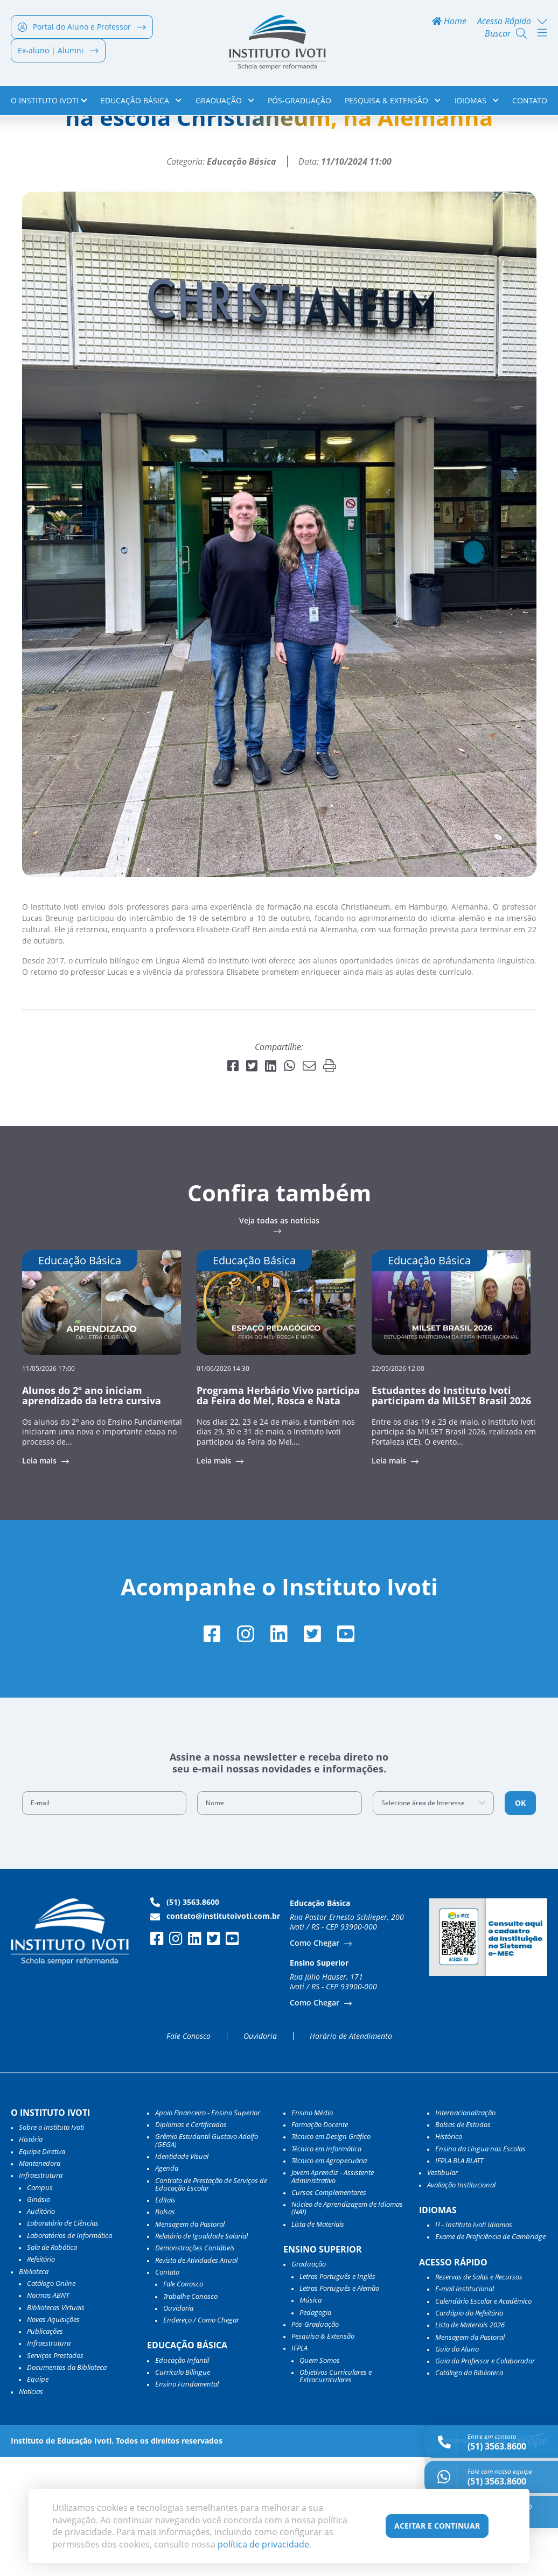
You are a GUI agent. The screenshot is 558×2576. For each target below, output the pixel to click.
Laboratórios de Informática (69, 2354)
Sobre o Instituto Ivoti (51, 2246)
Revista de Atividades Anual (196, 2379)
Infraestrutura (49, 2462)
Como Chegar (315, 2062)
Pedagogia (315, 2431)
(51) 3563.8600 (184, 2021)
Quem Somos (319, 2479)
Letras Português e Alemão (339, 2407)
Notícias (60, 137)
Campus (40, 2306)
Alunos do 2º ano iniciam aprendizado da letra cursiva (91, 1514)
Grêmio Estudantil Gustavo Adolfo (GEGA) (206, 2260)
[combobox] (433, 1922)
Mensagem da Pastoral (190, 2343)
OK (520, 1922)
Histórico (448, 2256)
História (31, 2258)
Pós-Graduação (299, 101)
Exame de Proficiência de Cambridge (490, 2356)
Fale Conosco (188, 2155)
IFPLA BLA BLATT (459, 2279)
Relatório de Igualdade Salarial (201, 2355)
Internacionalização (465, 2231)
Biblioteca (33, 2390)
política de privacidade (263, 2544)
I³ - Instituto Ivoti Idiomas (473, 2343)
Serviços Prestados (55, 2474)
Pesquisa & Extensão (393, 101)
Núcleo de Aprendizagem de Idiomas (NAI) (347, 2327)
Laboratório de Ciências (63, 2342)
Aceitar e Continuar (437, 2526)
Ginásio (38, 2318)
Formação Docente (319, 2243)
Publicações (45, 2450)
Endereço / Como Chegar (201, 2439)
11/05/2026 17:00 (48, 1486)
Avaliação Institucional (461, 2303)
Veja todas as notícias (279, 1339)
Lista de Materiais (317, 2343)
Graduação (225, 101)
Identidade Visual (181, 2275)
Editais (165, 2318)
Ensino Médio (312, 2231)
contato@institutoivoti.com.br (215, 2035)
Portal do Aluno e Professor (82, 28)
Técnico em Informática (326, 2267)
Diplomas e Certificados (191, 2243)
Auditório (41, 2330)
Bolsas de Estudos (463, 2243)
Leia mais (40, 1579)
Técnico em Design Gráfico (331, 2256)
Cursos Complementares (328, 2311)
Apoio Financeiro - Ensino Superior (207, 2231)
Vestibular (442, 2292)
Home (449, 22)
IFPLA (299, 2467)
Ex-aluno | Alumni (58, 51)
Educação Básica (141, 101)
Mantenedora (39, 2282)
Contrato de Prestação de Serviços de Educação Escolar (211, 2303)
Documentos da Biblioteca (67, 2486)
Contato (529, 101)
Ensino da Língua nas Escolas (480, 2267)
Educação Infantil (182, 2479)
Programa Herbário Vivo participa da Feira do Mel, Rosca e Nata (278, 1514)
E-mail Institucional (464, 2408)
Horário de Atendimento (351, 2155)
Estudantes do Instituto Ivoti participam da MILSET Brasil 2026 (451, 1514)
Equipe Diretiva (42, 2270)
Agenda (166, 2287)
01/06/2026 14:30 (223, 1486)
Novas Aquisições (53, 2438)
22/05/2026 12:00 (398, 1486)
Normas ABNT (48, 2414)
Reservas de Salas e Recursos (478, 2395)
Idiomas (477, 101)
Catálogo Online (51, 2402)
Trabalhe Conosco (190, 2415)
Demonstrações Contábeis (195, 2367)
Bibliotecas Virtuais (56, 2426)
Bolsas (165, 2331)
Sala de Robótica (52, 2366)
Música (310, 2419)
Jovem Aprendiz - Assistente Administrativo (332, 2296)
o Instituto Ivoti (49, 101)
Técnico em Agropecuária (329, 2279)
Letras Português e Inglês (337, 2395)
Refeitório (41, 2378)
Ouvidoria (260, 2155)
